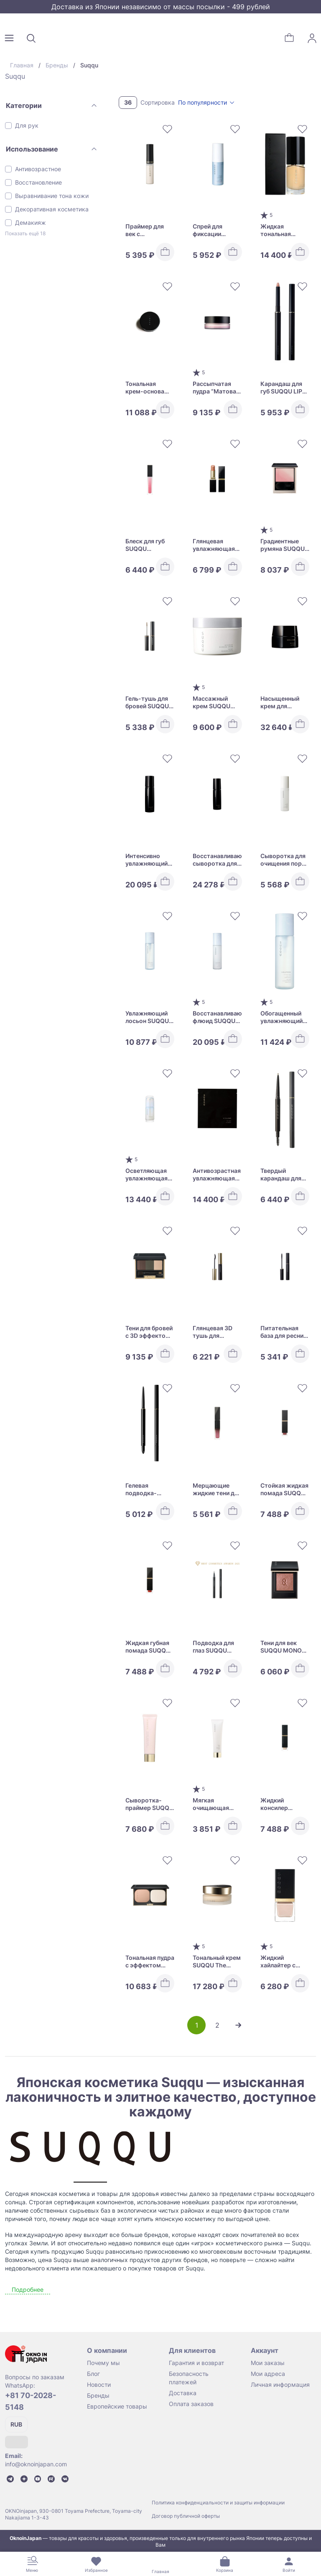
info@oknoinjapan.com (36, 2464)
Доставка (182, 2392)
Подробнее (27, 2289)
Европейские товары (117, 2406)
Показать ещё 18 (25, 233)
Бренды (98, 2395)
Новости (99, 2384)
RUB (16, 2424)
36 (128, 102)
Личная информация (280, 2384)
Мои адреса (268, 2373)
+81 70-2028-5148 (30, 2401)
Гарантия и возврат (196, 2362)
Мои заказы (268, 2362)
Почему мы (103, 2362)
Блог (93, 2373)
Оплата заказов (191, 2403)
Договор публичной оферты (186, 2516)
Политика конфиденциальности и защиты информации (218, 2502)
